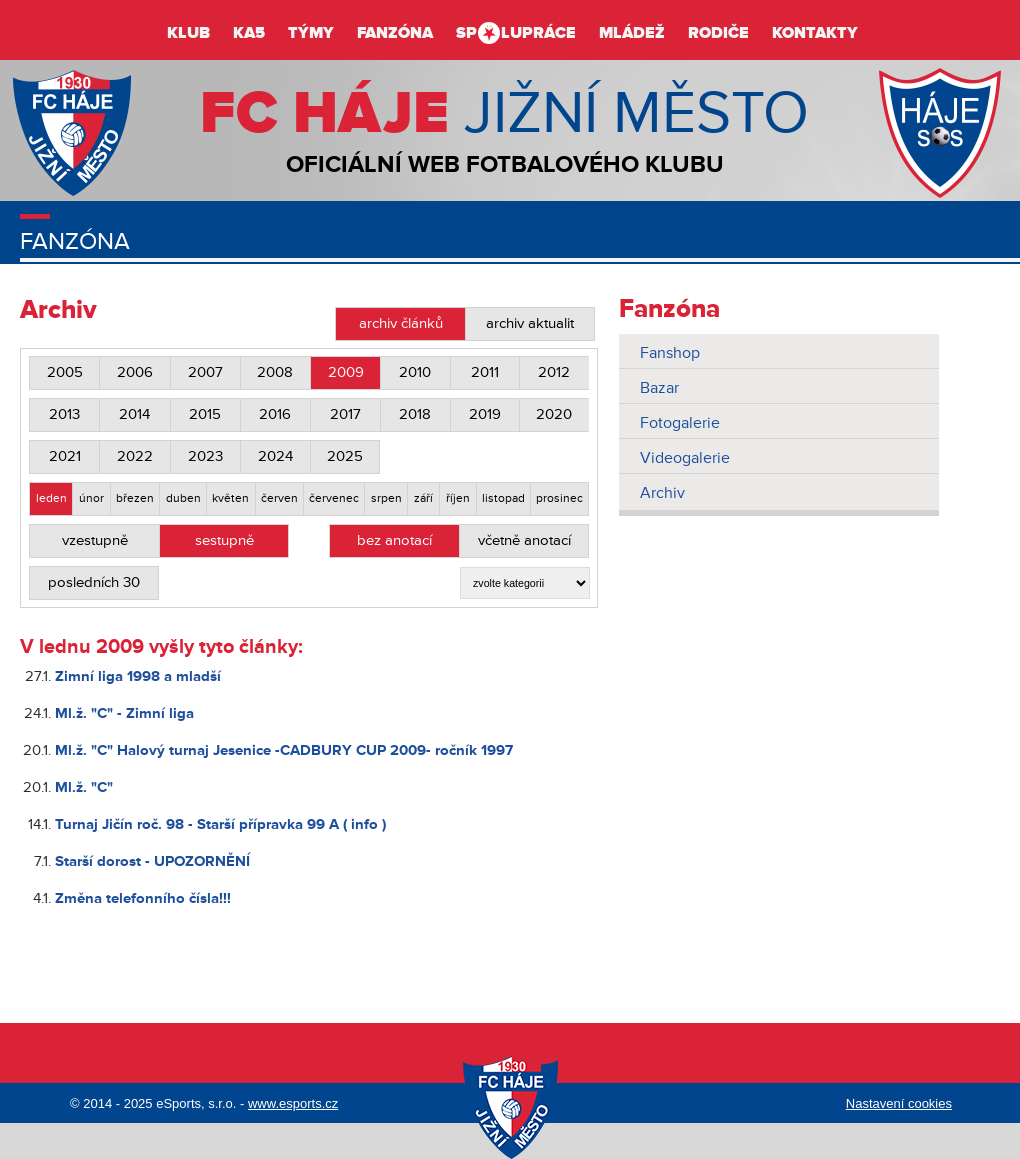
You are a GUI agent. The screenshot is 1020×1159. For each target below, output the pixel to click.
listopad (503, 498)
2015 (205, 414)
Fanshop (670, 353)
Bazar (659, 388)
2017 (345, 414)
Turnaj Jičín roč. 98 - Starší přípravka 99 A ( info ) (220, 824)
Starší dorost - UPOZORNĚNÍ (152, 861)
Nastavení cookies (899, 1103)
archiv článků (401, 323)
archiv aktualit (530, 323)
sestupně (224, 540)
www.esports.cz (293, 1103)
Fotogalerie (680, 423)
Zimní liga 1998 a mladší (138, 676)
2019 (485, 414)
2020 (554, 414)
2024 (275, 456)
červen (279, 498)
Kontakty (815, 33)
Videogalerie (685, 458)
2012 (554, 372)
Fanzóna (395, 33)
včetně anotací (524, 540)
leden (51, 498)
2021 (65, 456)
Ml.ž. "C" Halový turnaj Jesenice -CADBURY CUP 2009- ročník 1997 (284, 750)
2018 (415, 414)
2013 (64, 414)
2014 (134, 414)
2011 (485, 372)
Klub (188, 33)
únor (91, 498)
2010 (415, 372)
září (423, 498)
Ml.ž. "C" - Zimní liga (124, 713)
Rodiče (718, 33)
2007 (205, 372)
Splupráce (516, 33)
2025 (345, 456)
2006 (135, 372)
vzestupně (95, 540)
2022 (135, 456)
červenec (334, 498)
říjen (458, 498)
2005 (65, 372)
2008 (275, 372)
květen (230, 498)
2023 (205, 456)
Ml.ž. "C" (84, 787)
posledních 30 (94, 582)
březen (135, 498)
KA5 (249, 33)
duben (183, 498)
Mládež (632, 33)
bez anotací (394, 540)
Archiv (662, 493)
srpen (386, 498)
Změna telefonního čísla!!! (143, 898)
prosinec (559, 498)
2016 (275, 414)
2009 (346, 372)
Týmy (311, 33)
